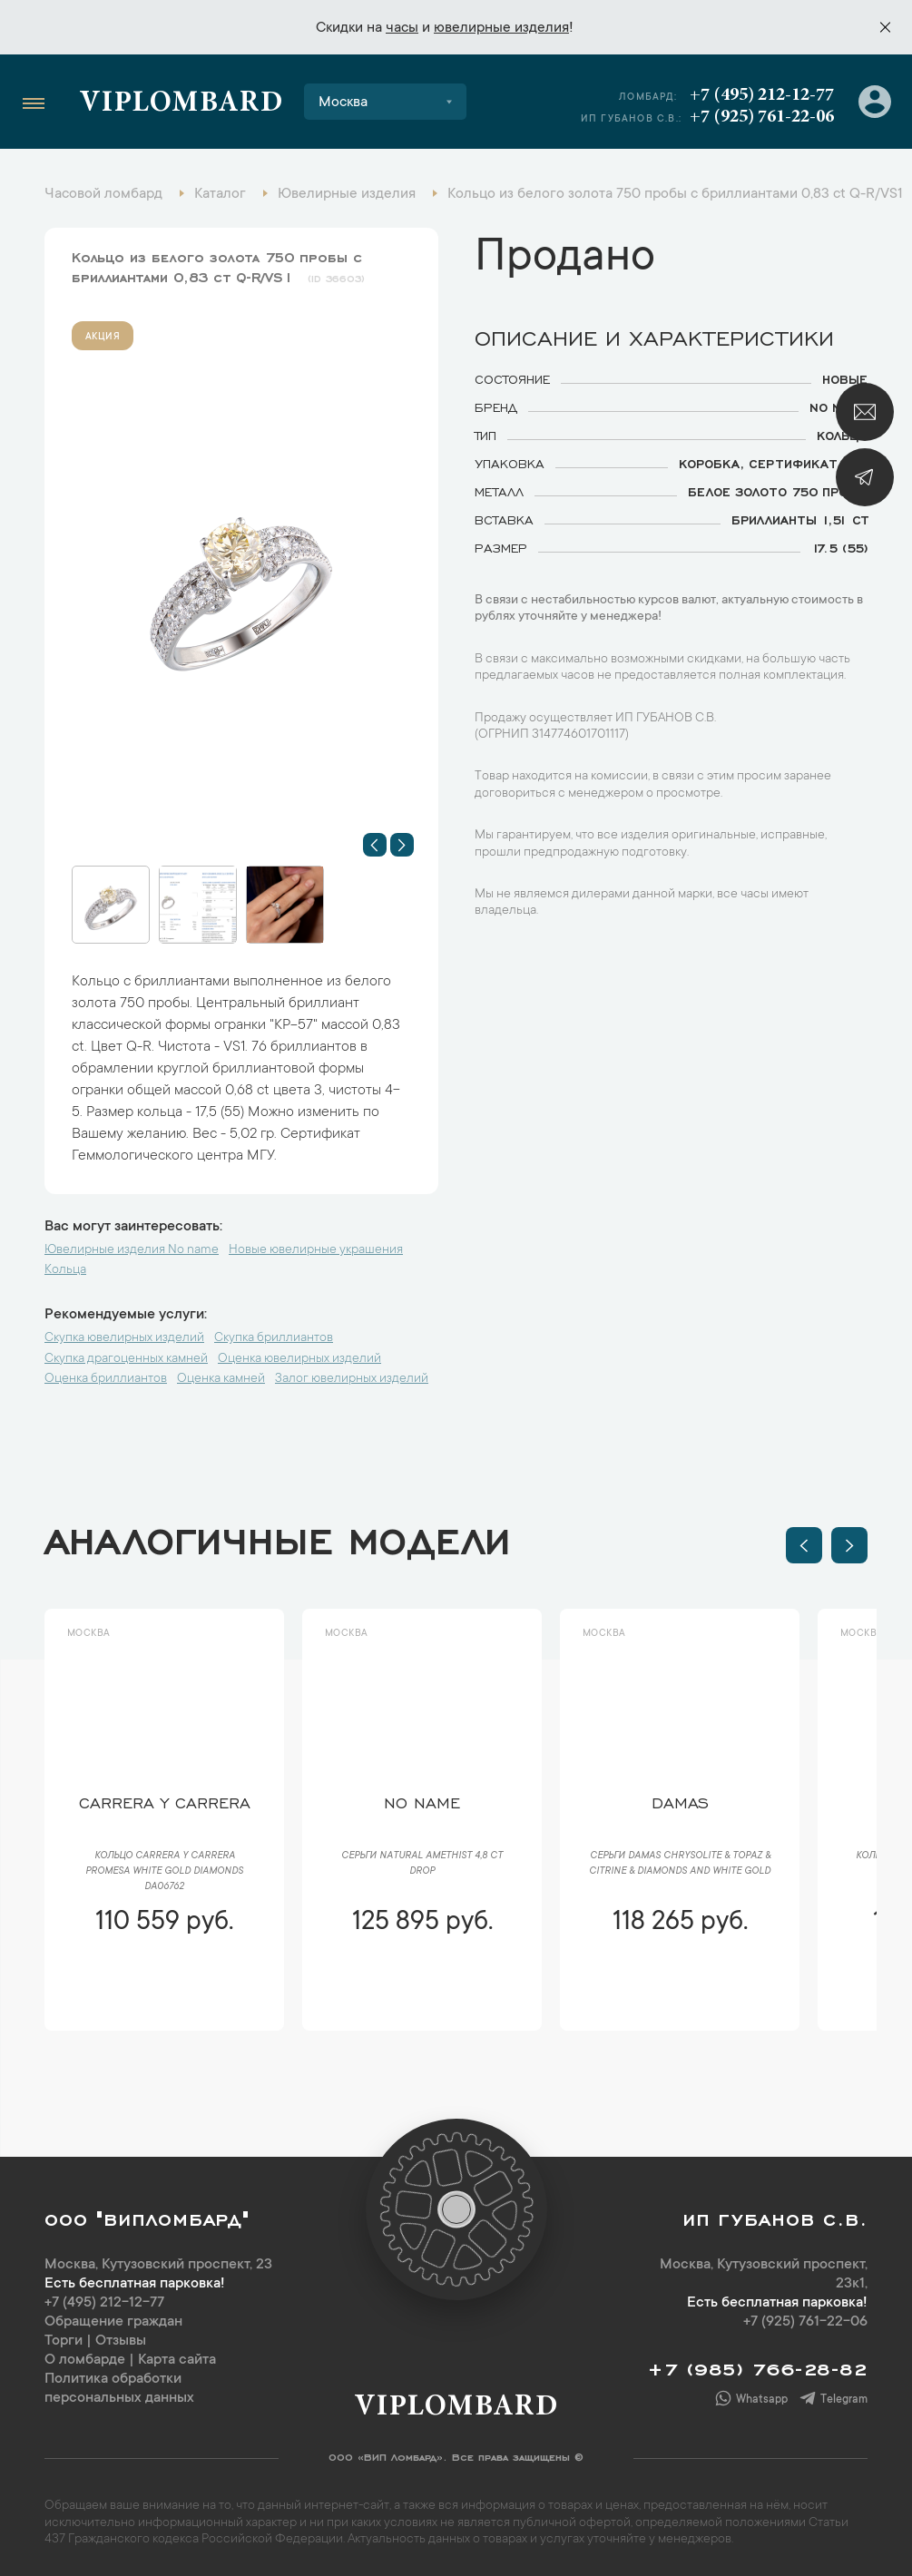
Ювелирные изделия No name (131, 1250)
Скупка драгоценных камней (126, 1359)
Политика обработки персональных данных (119, 2388)
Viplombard (181, 104)
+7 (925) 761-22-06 (762, 117)
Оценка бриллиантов (105, 1379)
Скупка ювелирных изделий (124, 1338)
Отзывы (120, 2341)
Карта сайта (177, 2360)
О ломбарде (84, 2360)
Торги (63, 2341)
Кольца (65, 1270)
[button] (375, 845)
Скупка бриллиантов (273, 1338)
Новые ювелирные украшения (316, 1250)
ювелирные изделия (501, 28)
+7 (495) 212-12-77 (762, 95)
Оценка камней (221, 1379)
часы (402, 28)
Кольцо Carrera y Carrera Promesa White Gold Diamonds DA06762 (164, 1872)
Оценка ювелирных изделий (299, 1359)
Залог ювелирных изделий (351, 1379)
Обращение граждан (113, 2322)
